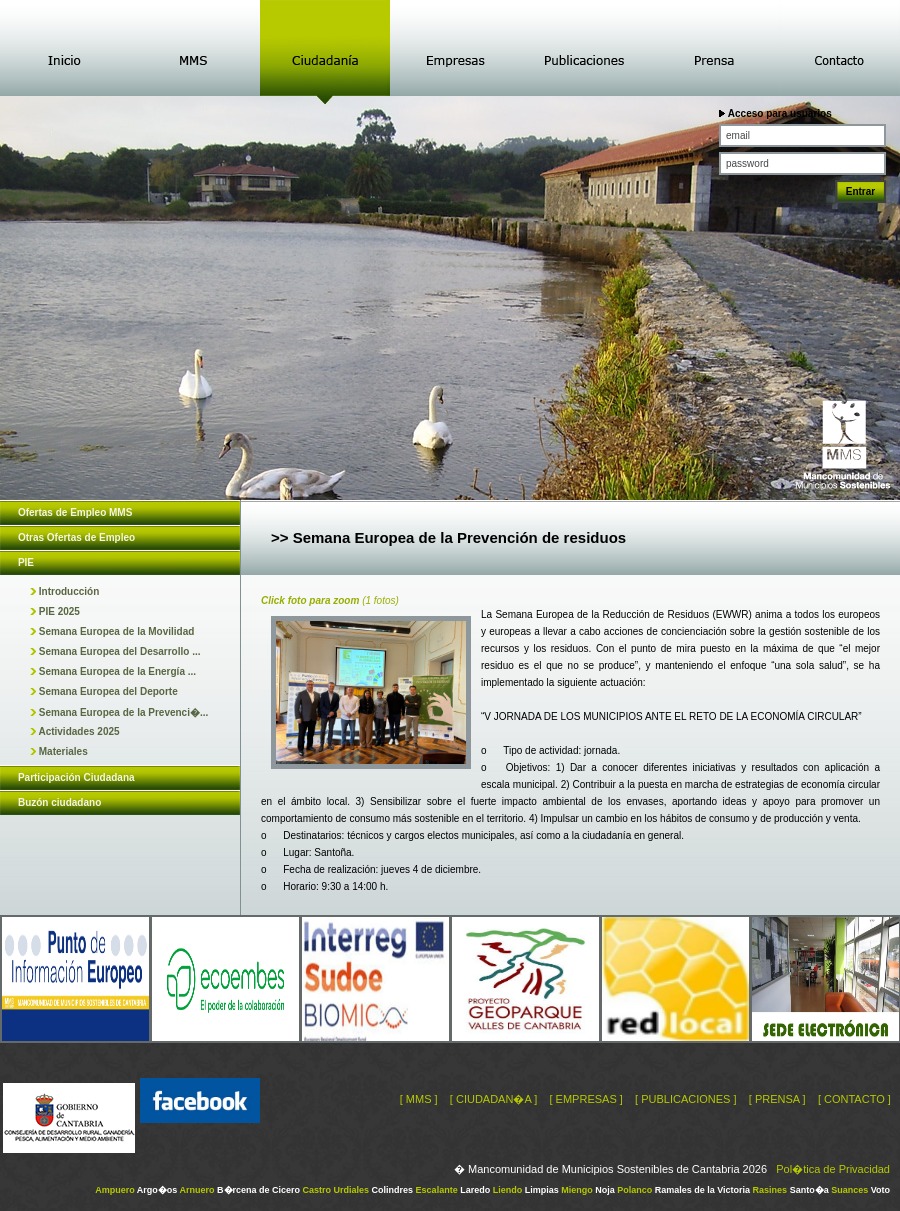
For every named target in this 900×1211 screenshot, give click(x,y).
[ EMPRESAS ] (585, 1099)
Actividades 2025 (75, 731)
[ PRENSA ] (777, 1099)
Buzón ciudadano (59, 802)
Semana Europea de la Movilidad (112, 631)
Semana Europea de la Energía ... (113, 671)
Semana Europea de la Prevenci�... (119, 712)
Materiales (59, 751)
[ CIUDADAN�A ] (493, 1099)
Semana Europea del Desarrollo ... (115, 651)
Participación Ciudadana (76, 777)
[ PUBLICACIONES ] (685, 1099)
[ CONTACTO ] (854, 1099)
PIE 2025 (55, 611)
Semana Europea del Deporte (104, 691)
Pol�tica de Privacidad (833, 1169)
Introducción (64, 591)
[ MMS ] (419, 1099)
